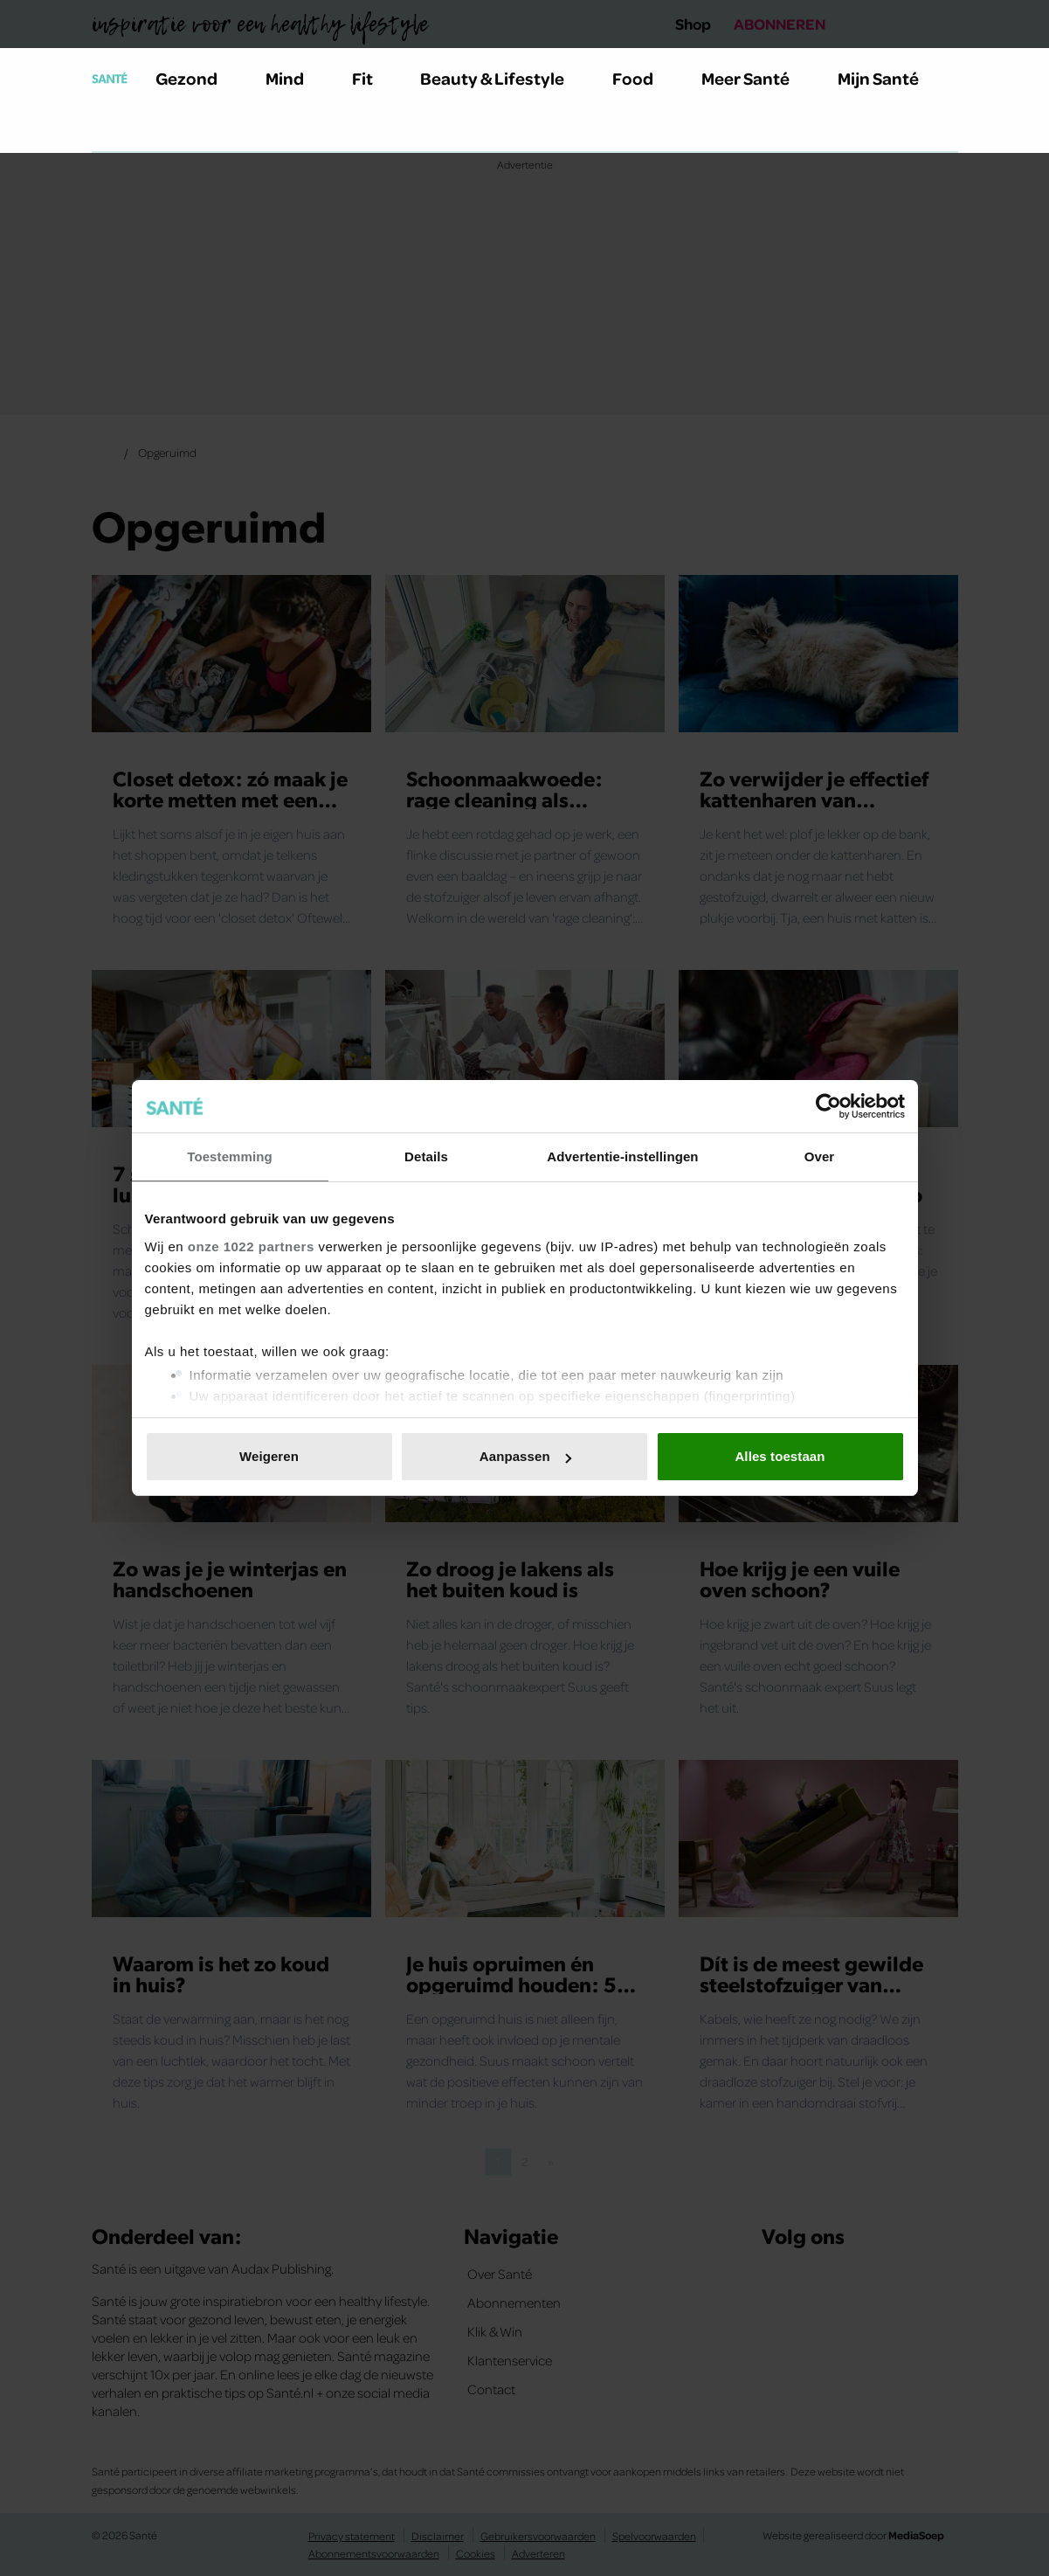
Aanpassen (525, 1456)
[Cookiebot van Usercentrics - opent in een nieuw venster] (828, 1106)
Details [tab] (426, 1156)
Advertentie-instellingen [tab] (622, 1156)
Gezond (196, 77)
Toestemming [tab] (230, 1156)
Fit (372, 77)
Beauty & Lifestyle (502, 77)
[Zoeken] (106, 130)
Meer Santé (755, 77)
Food (642, 77)
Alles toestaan (780, 1456)
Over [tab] (819, 1156)
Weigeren (269, 1456)
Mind (295, 77)
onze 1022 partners (251, 1246)
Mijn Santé (891, 77)
